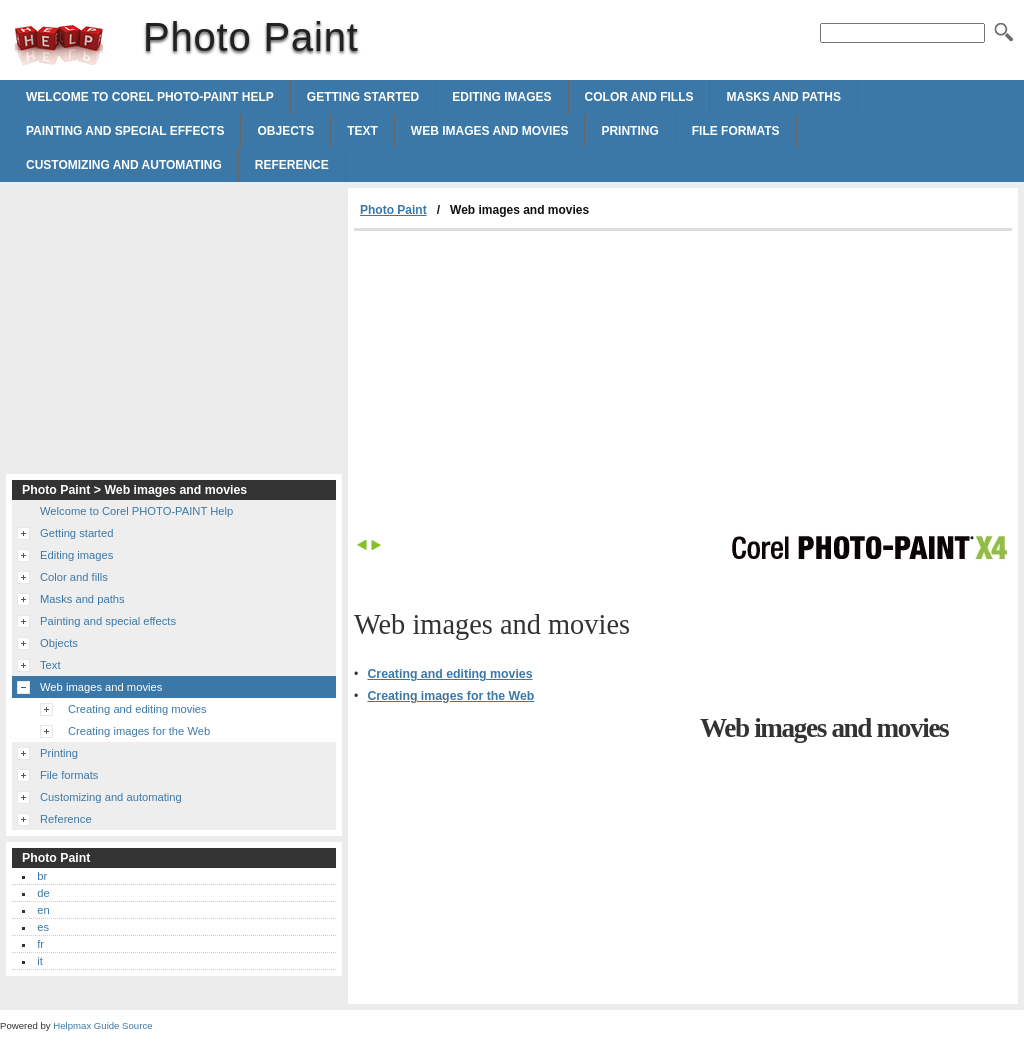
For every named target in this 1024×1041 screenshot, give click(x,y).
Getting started (363, 97)
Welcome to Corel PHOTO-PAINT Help (150, 97)
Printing (629, 131)
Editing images (501, 97)
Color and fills (639, 97)
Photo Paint (59, 45)
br (42, 876)
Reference (292, 165)
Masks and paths (783, 97)
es (43, 927)
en (43, 910)
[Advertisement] (522, 381)
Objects (285, 131)
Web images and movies (490, 131)
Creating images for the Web (450, 696)
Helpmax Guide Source (102, 1025)
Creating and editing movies (449, 674)
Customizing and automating (124, 165)
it (40, 961)
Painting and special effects (125, 131)
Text (362, 131)
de (43, 893)
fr (40, 944)
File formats (736, 131)
